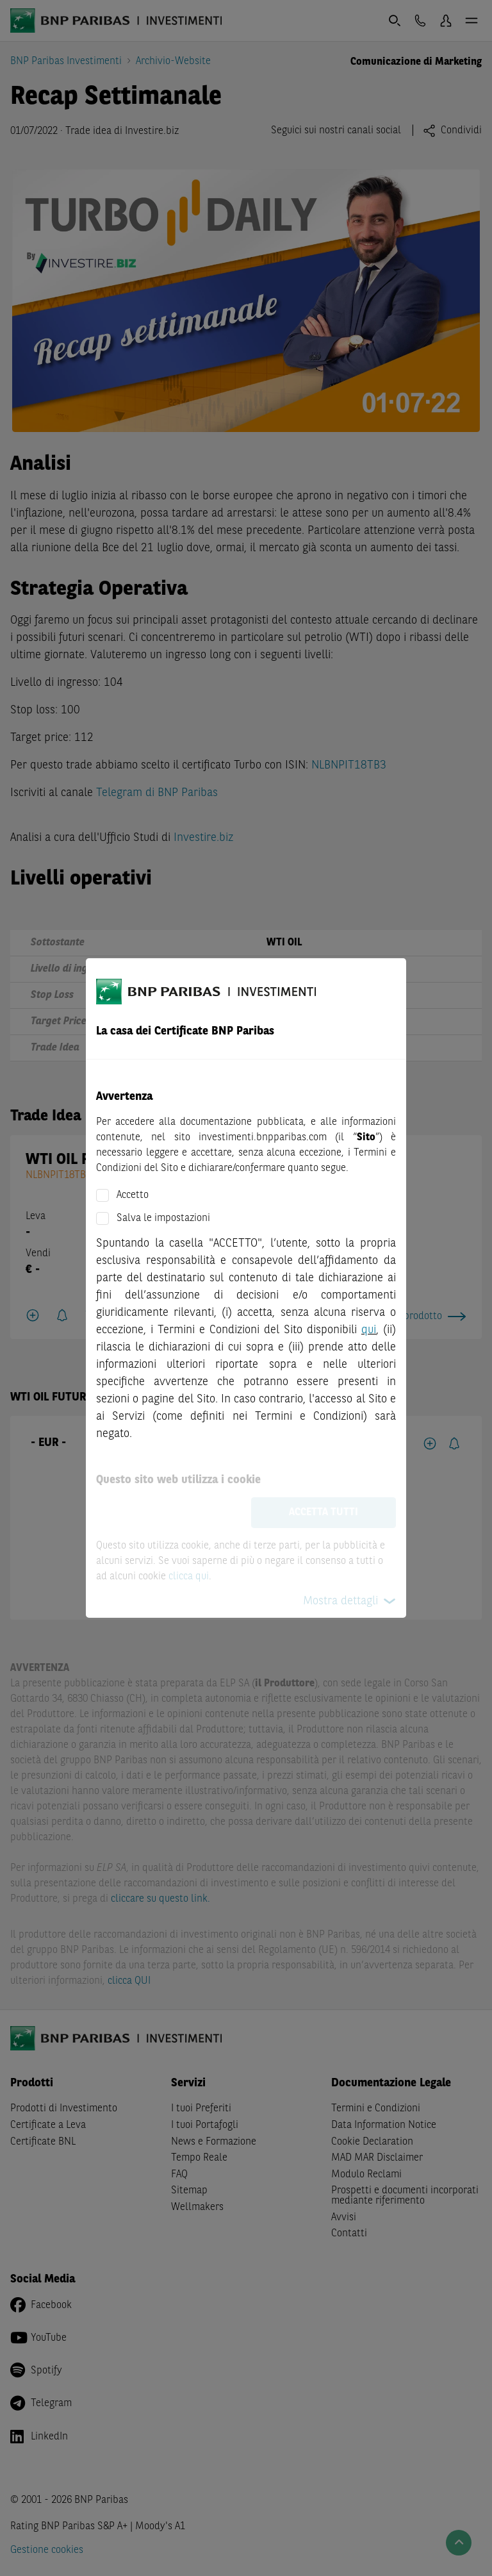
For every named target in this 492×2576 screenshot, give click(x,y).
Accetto (133, 1195)
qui (368, 1330)
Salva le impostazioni (163, 1218)
